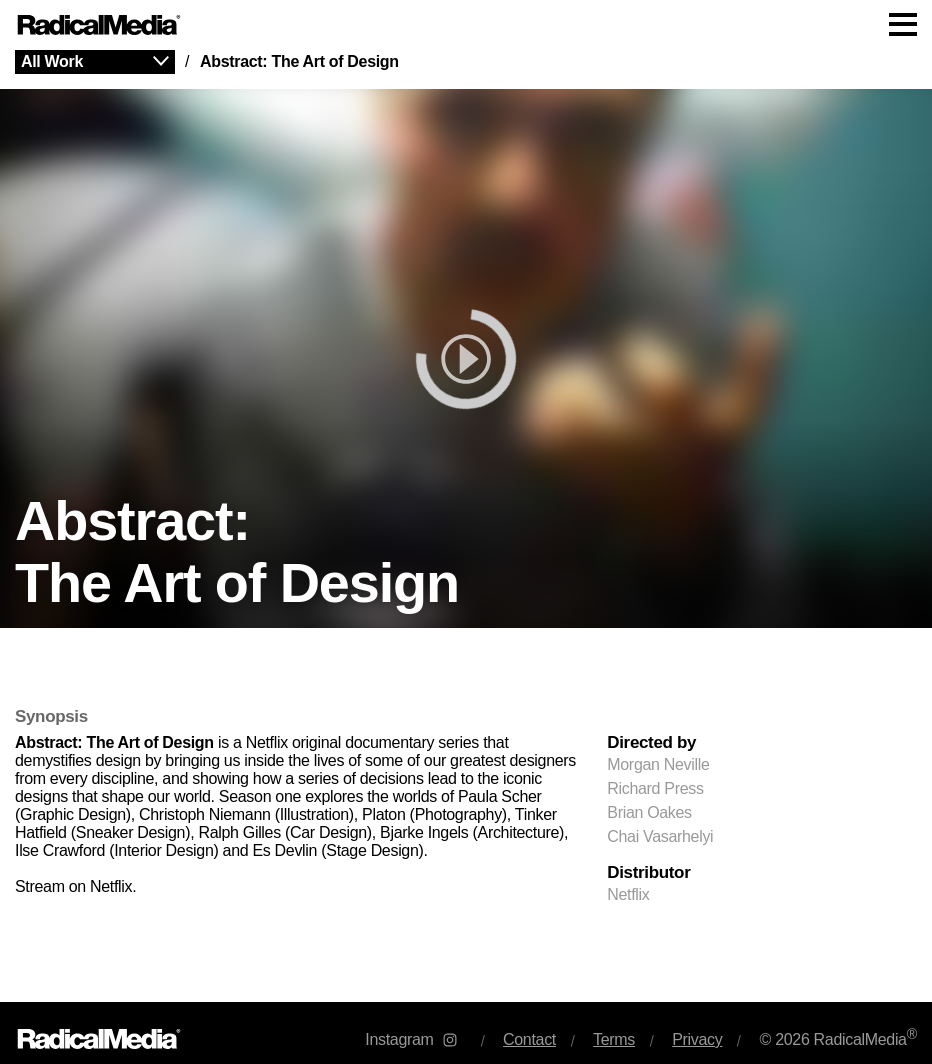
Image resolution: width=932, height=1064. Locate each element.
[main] (466, 526)
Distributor (648, 873)
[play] (466, 358)
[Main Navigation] (466, 25)
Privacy (697, 1039)
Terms (614, 1039)
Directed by (651, 743)
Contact (529, 1039)
